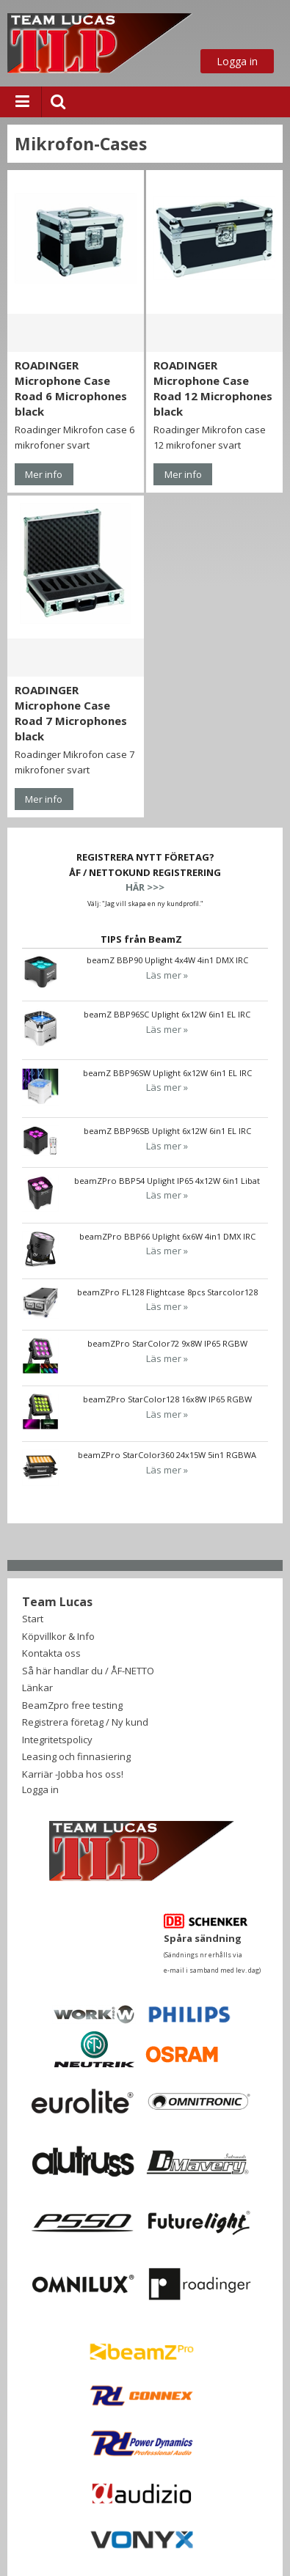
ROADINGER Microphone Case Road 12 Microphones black (212, 388)
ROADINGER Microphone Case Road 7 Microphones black (71, 712)
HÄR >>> (145, 887)
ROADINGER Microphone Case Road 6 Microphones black (71, 388)
